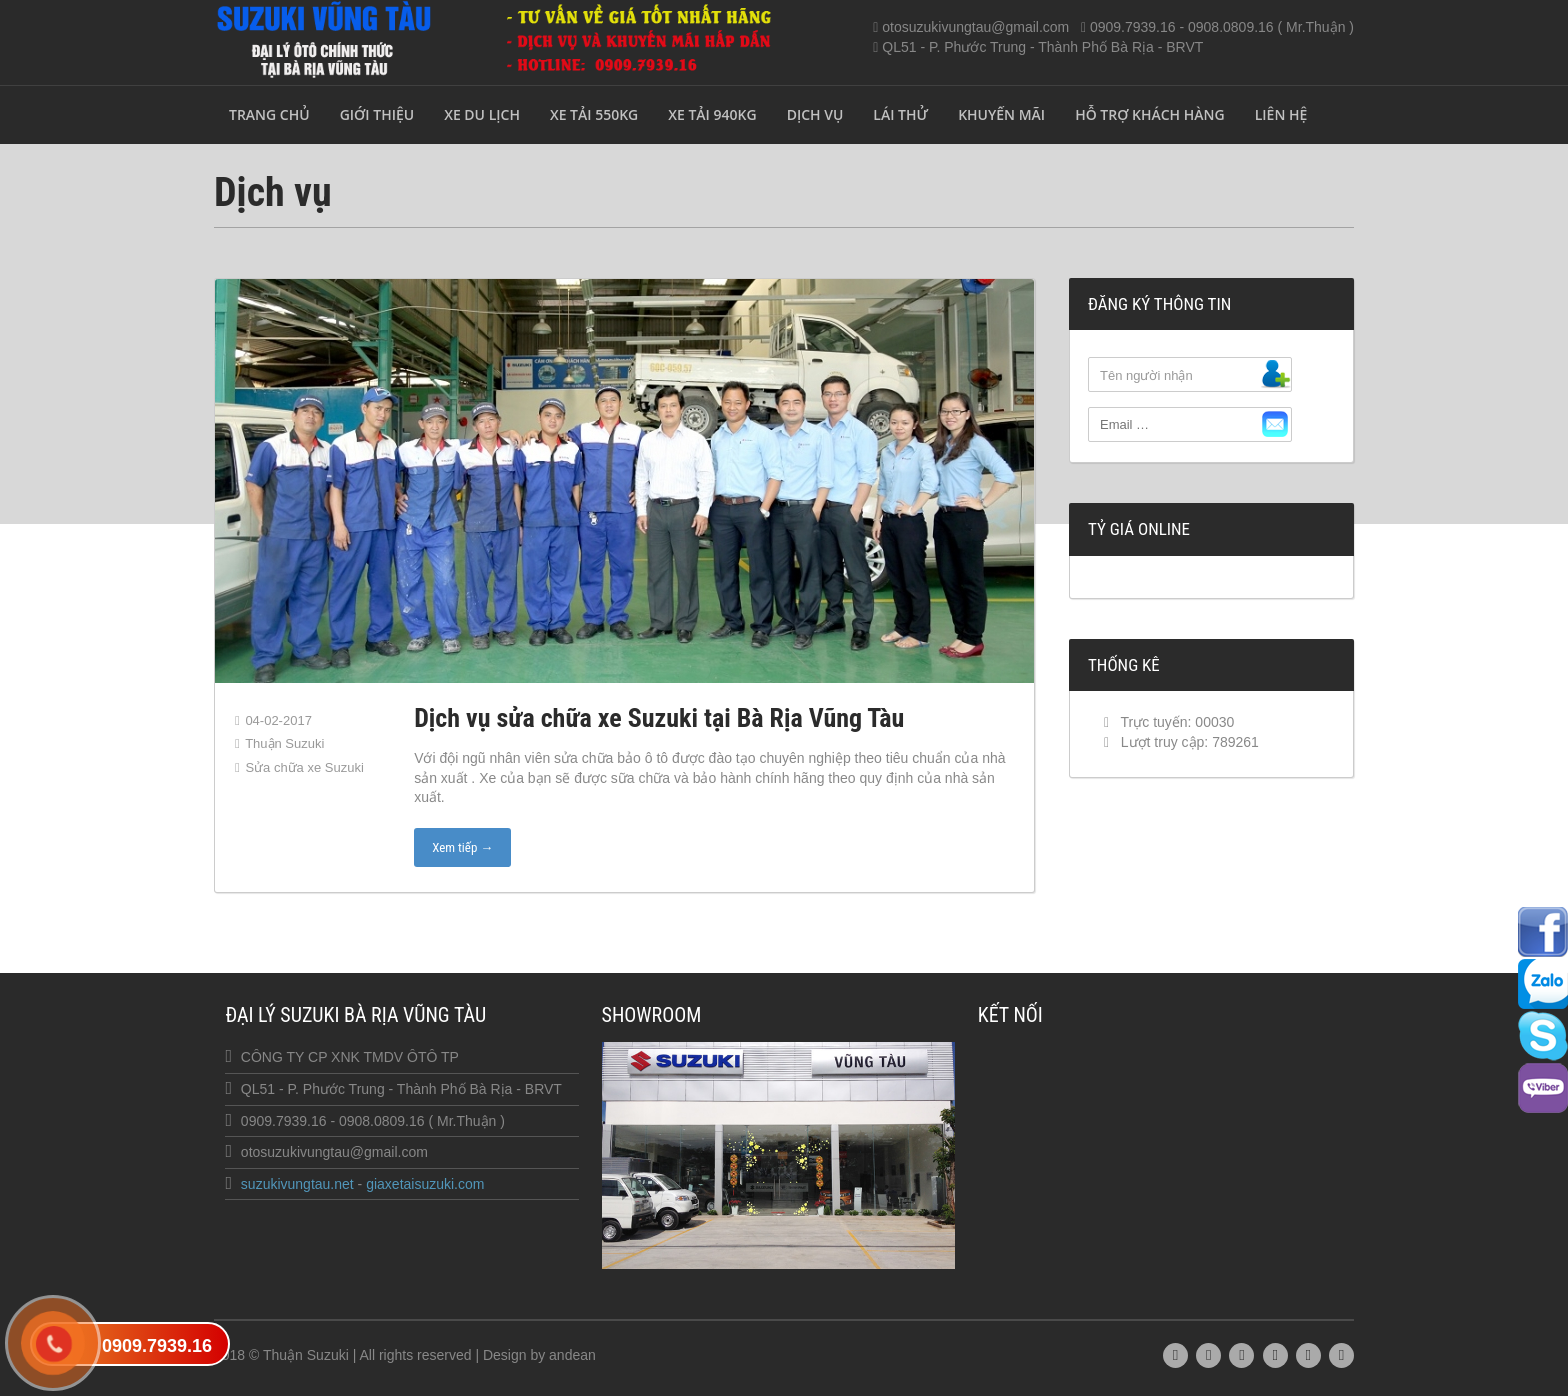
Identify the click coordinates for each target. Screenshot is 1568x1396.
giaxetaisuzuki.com (425, 1184)
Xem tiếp (462, 847)
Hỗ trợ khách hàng (1150, 114)
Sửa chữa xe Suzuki (304, 767)
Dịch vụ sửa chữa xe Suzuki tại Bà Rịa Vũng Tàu (659, 718)
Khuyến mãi (1001, 114)
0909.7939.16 (157, 1346)
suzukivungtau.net (297, 1184)
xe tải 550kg (594, 114)
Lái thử (900, 114)
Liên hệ (1281, 114)
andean (572, 1355)
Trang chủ (269, 114)
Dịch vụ (815, 114)
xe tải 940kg (712, 114)
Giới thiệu (377, 114)
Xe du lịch (482, 114)
